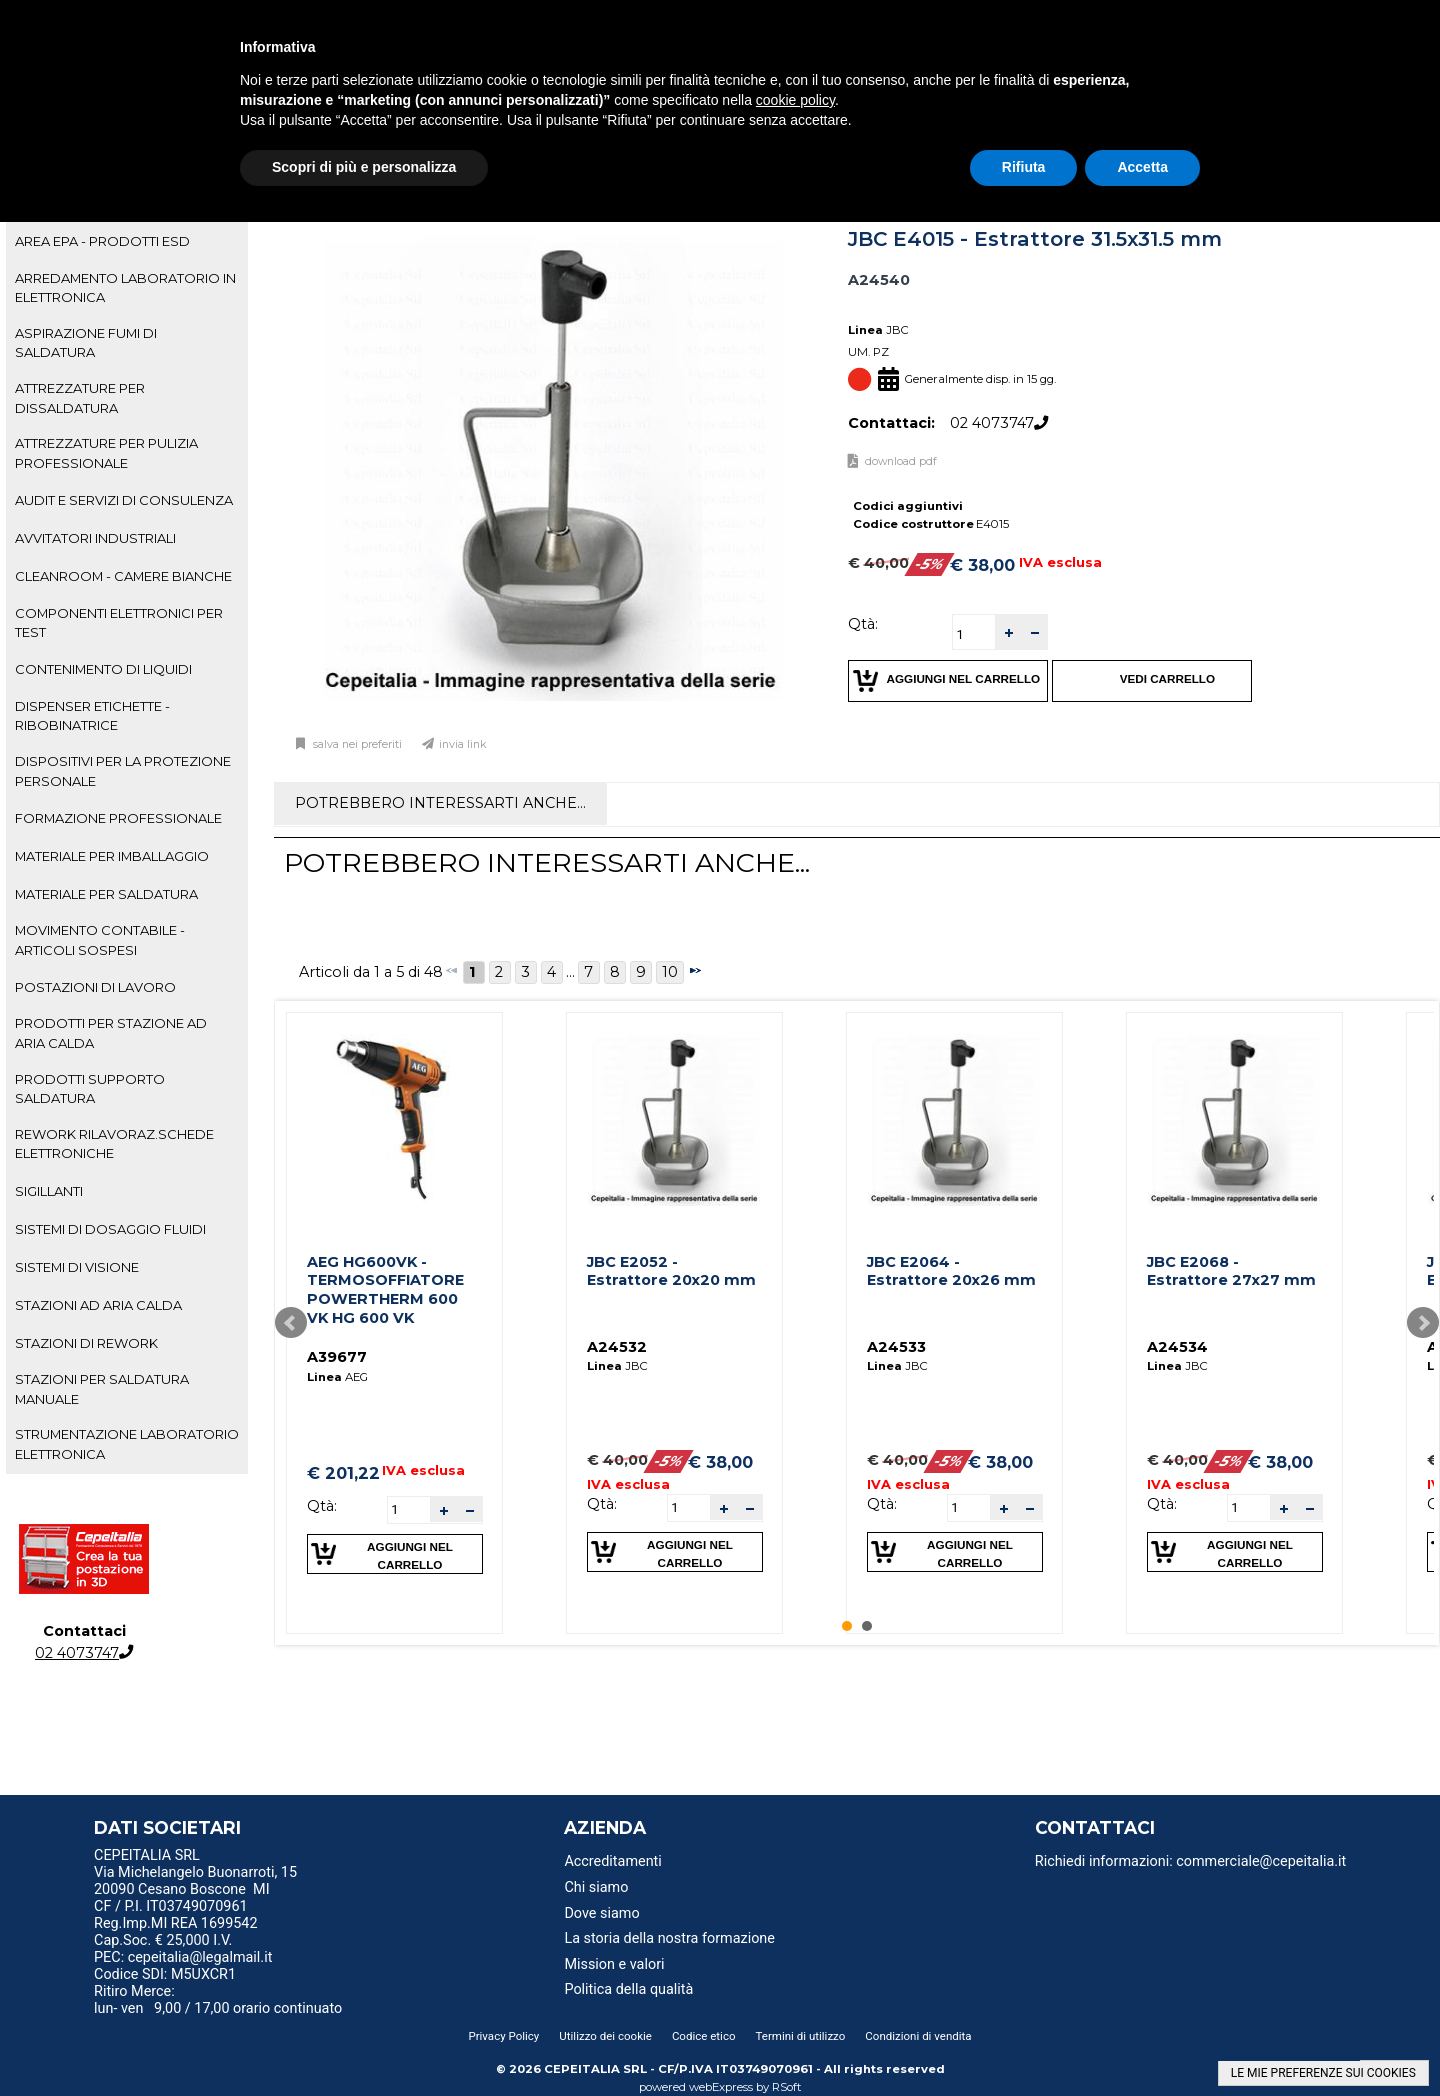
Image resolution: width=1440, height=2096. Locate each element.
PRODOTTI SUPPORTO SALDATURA (90, 1088)
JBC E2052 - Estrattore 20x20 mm (671, 1271)
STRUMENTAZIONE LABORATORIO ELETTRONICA (127, 1443)
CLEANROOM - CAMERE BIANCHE (123, 576)
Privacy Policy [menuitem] (503, 2036)
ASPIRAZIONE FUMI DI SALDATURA (86, 342)
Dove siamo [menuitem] (601, 1913)
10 (670, 972)
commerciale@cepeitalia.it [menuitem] (1261, 1861)
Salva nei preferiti (356, 744)
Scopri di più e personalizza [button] (364, 167)
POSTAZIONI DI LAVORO (95, 987)
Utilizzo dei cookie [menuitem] (605, 2036)
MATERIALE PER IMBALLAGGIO (112, 856)
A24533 (896, 1347)
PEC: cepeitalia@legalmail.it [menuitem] (191, 1957)
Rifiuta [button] (1024, 167)
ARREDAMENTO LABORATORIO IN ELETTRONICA (125, 287)
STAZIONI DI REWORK (86, 1343)
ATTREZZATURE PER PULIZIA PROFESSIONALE (106, 452)
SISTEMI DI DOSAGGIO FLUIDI (110, 1229)
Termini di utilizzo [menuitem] (801, 2036)
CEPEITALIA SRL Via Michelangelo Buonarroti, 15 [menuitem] (195, 1864)
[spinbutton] (974, 634)
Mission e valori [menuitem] (614, 1964)
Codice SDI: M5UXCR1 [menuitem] (165, 1974)
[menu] (259, 1858)
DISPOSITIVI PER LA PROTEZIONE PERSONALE (123, 770)
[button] (1008, 632)
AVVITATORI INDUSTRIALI (95, 538)
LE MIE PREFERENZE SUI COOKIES (1323, 2073)
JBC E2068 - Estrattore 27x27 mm (1231, 1271)
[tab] (127, 242)
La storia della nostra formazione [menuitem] (669, 1938)
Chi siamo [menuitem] (596, 1887)
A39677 (337, 1357)
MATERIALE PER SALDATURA (106, 894)
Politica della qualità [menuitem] (628, 1989)
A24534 (1177, 1347)
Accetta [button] (1142, 167)
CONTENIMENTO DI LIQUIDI (103, 669)
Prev (291, 1323)
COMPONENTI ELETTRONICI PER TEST (119, 622)
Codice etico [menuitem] (704, 2036)
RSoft (787, 2087)
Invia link (463, 744)
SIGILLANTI (49, 1191)
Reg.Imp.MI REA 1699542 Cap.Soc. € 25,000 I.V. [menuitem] (175, 1932)
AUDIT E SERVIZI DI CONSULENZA (124, 500)
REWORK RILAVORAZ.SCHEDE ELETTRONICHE (114, 1143)
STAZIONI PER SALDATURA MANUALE (102, 1388)
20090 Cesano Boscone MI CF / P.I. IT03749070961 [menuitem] (182, 1898)
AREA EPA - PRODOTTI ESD (102, 241)
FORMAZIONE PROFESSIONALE (118, 818)
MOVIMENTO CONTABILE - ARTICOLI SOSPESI (100, 939)
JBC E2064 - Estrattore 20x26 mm (951, 1271)
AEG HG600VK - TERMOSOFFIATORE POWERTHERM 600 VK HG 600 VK (385, 1290)
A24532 (617, 1347)
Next (1423, 1323)
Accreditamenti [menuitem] (612, 1861)
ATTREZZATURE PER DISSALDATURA (80, 397)
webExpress (721, 2087)
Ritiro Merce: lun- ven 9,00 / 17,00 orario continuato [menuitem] (218, 2000)
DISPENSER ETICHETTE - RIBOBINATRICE (92, 715)
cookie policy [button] (795, 100)
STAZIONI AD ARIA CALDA (98, 1305)
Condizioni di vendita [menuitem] (918, 2036)
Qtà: (863, 624)
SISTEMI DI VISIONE (77, 1267)
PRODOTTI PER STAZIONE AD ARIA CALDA (111, 1032)
